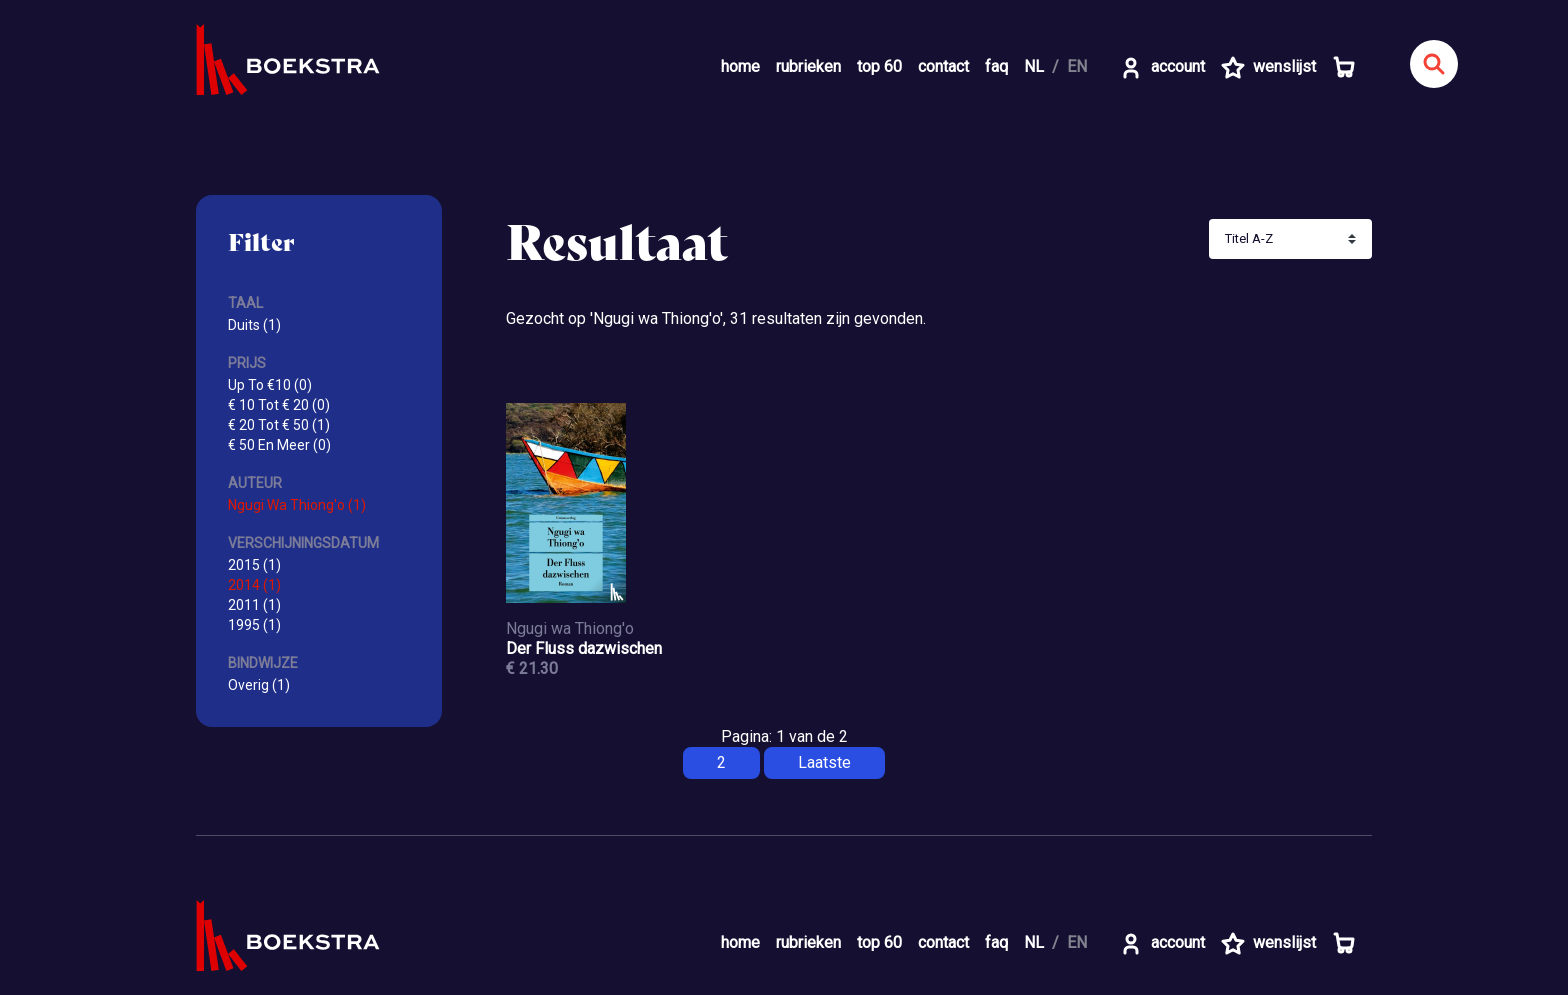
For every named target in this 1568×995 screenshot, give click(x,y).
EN (1077, 66)
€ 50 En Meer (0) (279, 445)
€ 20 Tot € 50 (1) (279, 425)
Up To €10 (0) (270, 385)
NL (1034, 66)
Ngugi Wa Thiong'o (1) (297, 505)
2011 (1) (254, 605)
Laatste (824, 762)
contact (943, 66)
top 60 (879, 66)
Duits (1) (254, 325)
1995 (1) (254, 625)
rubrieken (808, 66)
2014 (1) (254, 585)
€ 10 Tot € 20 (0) (279, 405)
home (740, 66)
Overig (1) (259, 685)
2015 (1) (254, 565)
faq (996, 66)
